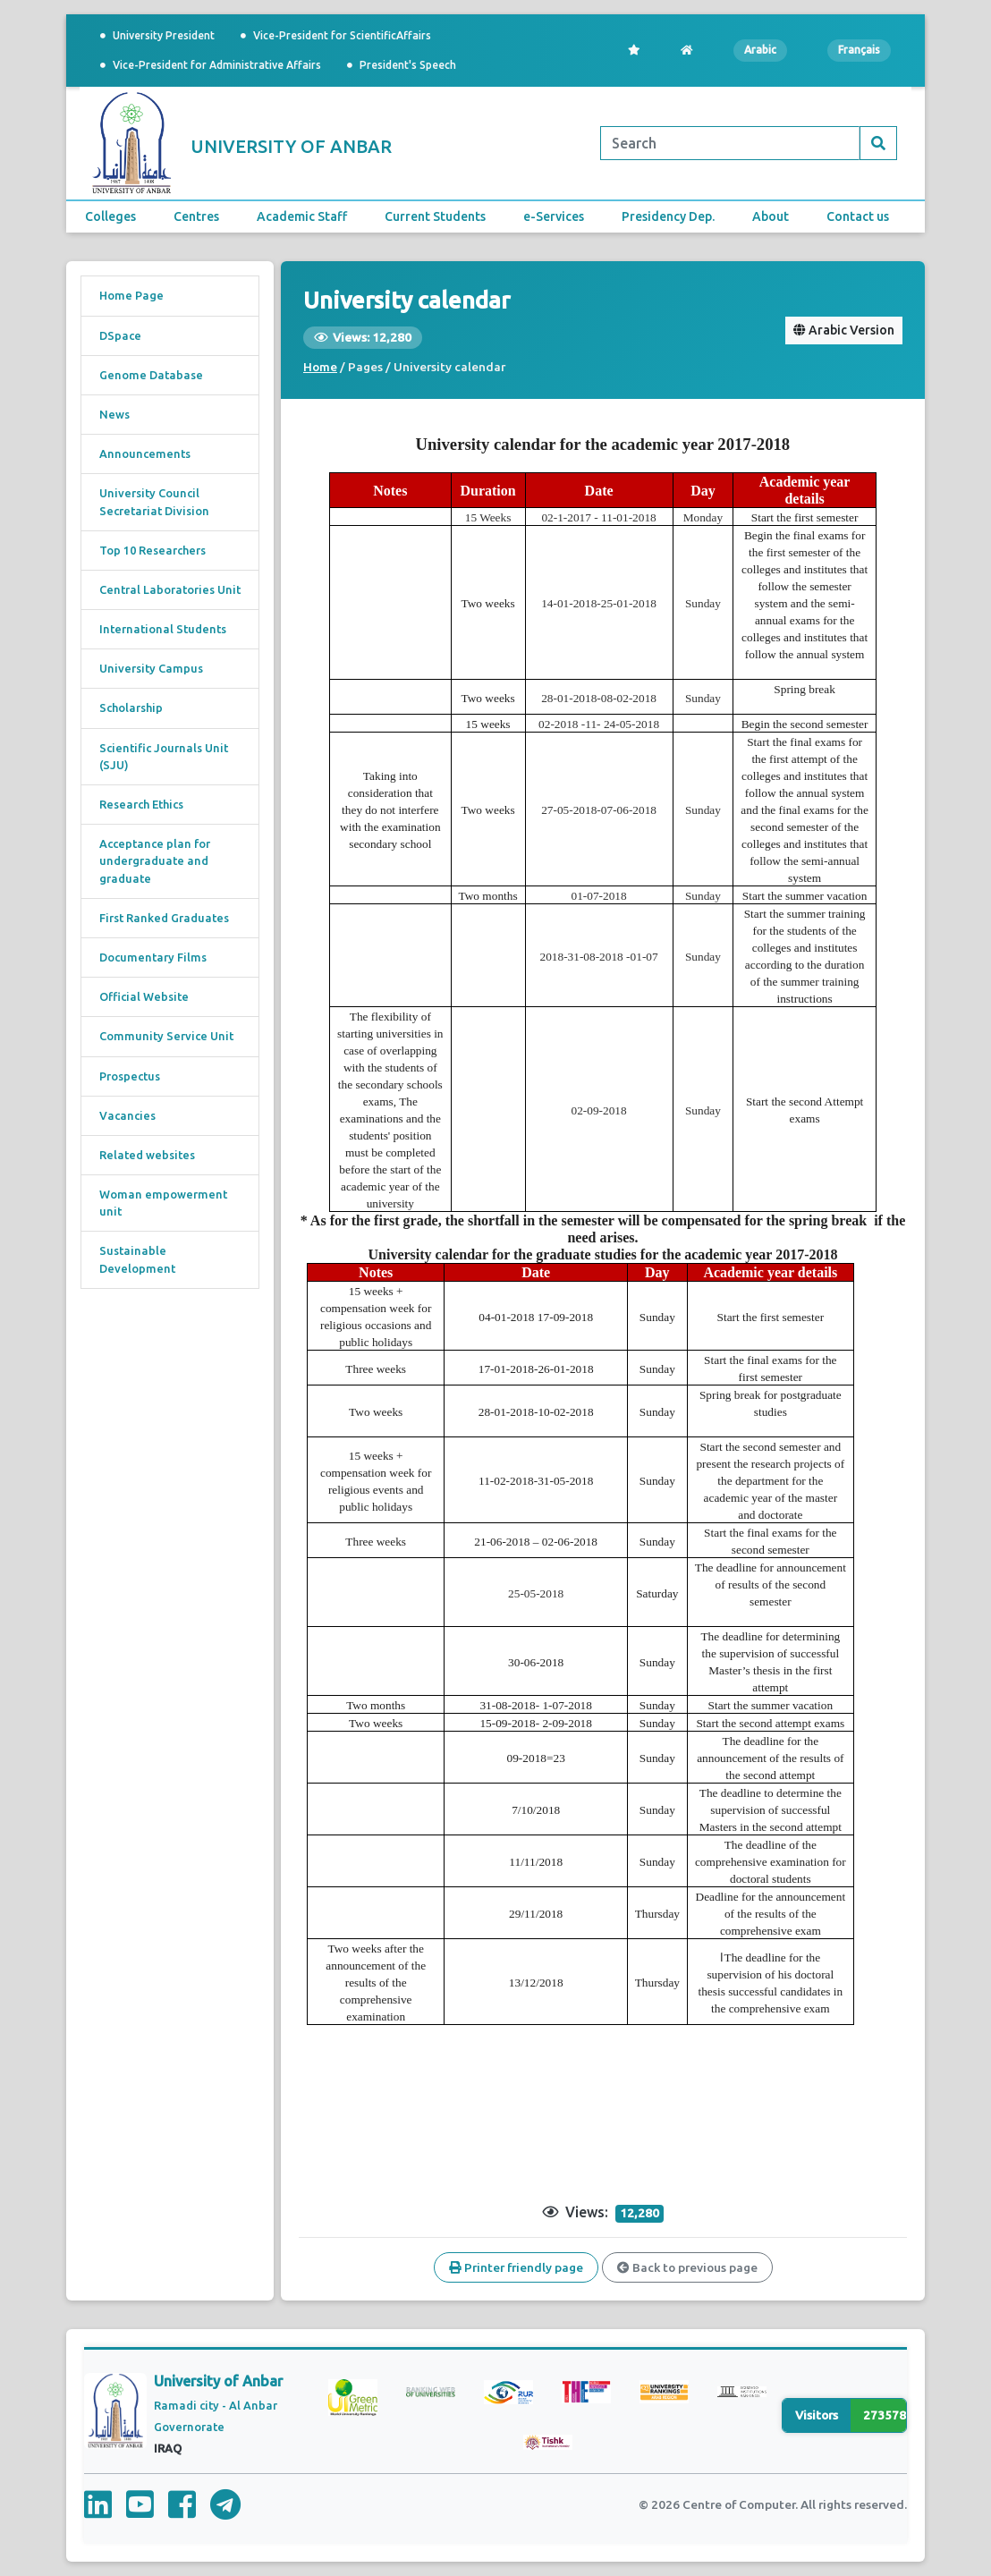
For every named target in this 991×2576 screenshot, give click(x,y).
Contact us (857, 216)
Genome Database (151, 375)
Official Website (144, 996)
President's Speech (401, 65)
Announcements (145, 453)
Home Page (131, 295)
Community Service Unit (166, 1036)
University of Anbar (218, 2381)
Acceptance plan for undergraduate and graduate (154, 860)
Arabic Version (843, 330)
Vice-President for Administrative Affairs (210, 65)
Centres (196, 216)
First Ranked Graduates (164, 917)
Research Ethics (141, 804)
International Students (162, 629)
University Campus (151, 668)
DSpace (120, 335)
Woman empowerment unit (163, 1202)
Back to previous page (687, 2267)
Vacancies (127, 1115)
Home (320, 367)
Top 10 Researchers (152, 550)
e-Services (553, 216)
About (770, 216)
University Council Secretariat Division (154, 501)
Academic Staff (302, 216)
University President (157, 35)
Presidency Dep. (668, 216)
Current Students (435, 216)
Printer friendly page (516, 2267)
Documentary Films (153, 957)
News (114, 414)
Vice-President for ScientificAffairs (336, 35)
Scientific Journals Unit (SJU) (163, 756)
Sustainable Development (137, 1259)
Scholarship (131, 707)
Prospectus (129, 1076)
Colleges (110, 216)
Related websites (147, 1154)
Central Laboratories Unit (170, 589)
